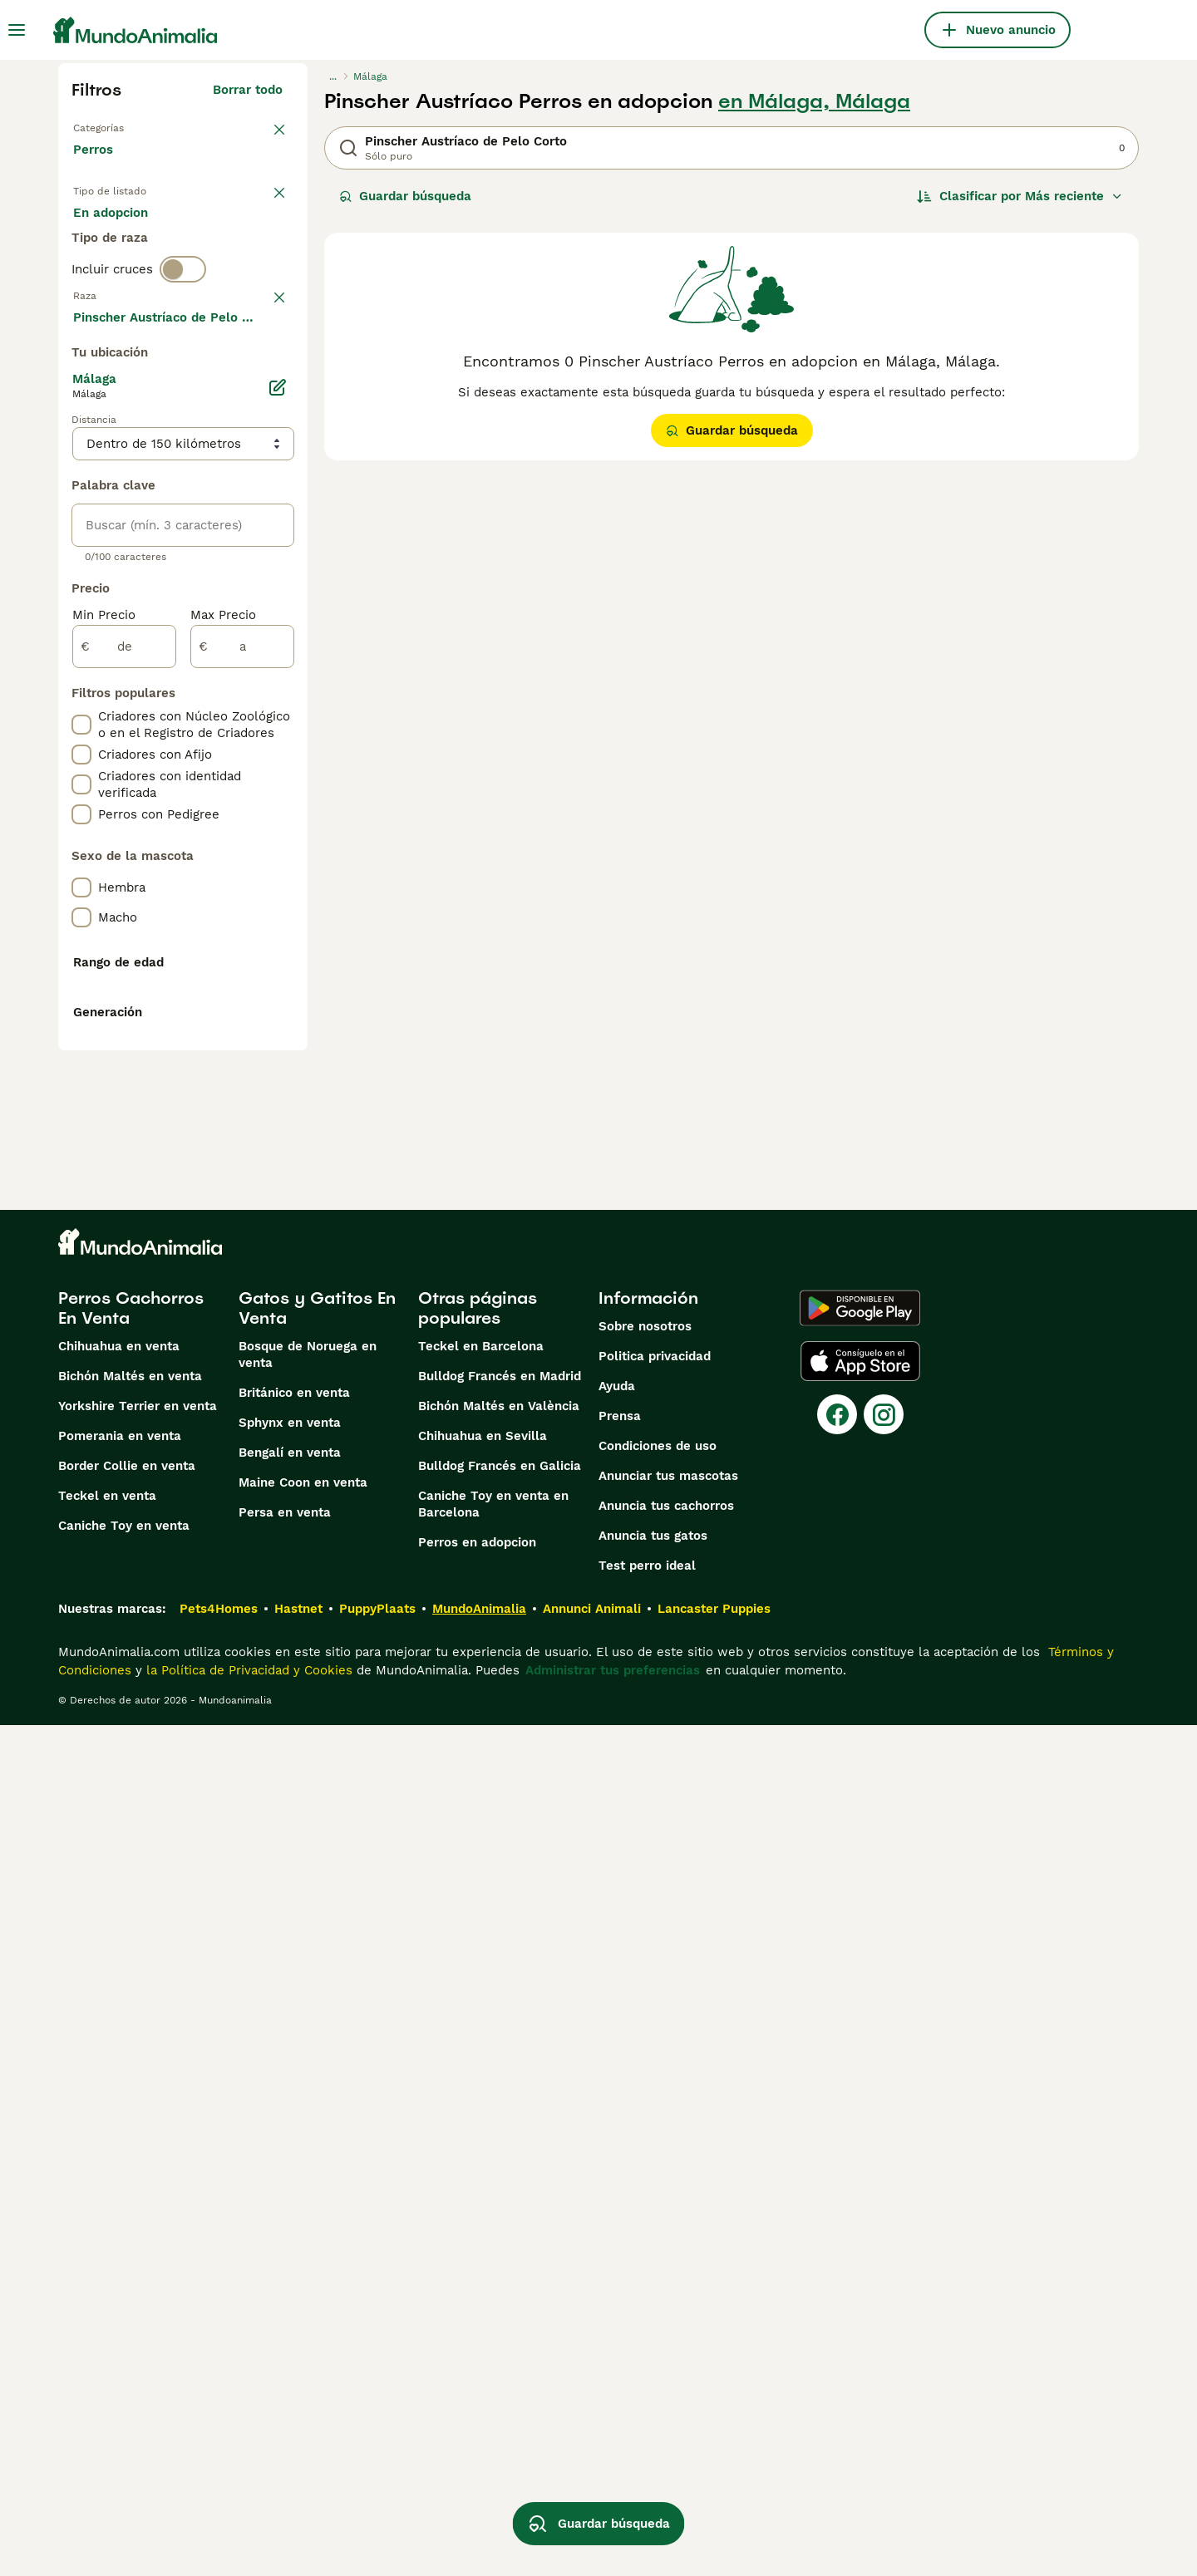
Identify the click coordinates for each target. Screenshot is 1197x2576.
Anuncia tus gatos (652, 2386)
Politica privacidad (654, 2207)
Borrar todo (248, 89)
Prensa (619, 2266)
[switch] (183, 345)
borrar (264, 380)
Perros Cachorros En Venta (131, 2159)
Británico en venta (294, 2243)
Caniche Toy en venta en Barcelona (493, 2355)
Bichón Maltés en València (498, 2256)
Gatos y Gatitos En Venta (317, 2159)
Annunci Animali (592, 2459)
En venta (113, 242)
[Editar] (277, 832)
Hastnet (298, 2459)
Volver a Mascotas (129, 126)
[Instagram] (884, 2265)
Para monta (122, 282)
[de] (124, 1091)
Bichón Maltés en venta (130, 2227)
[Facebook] (837, 2265)
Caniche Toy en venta (124, 2376)
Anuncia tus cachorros (666, 2356)
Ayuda (616, 2236)
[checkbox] (81, 467)
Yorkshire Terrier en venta (137, 2256)
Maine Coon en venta (303, 2333)
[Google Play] (860, 2159)
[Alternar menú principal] (16, 30)
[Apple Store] (860, 2212)
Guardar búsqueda (405, 196)
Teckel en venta (107, 2346)
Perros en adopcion (477, 2393)
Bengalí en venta (290, 2303)
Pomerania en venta (119, 2286)
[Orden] (1020, 196)
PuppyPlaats (377, 2459)
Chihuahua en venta (119, 2197)
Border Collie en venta (126, 2316)
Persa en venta (285, 2363)
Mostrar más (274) (237, 764)
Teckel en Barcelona (481, 2197)
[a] (242, 1091)
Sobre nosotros (645, 2177)
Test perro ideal (647, 2416)
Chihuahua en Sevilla (482, 2286)
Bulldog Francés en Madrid (499, 2227)
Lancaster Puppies (714, 2459)
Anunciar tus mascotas (668, 2326)
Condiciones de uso (657, 2296)
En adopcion (214, 242)
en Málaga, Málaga (814, 101)
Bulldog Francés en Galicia (499, 2316)
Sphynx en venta (290, 2273)
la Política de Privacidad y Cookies (247, 2521)
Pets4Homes (219, 2459)
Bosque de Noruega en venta (308, 2205)
